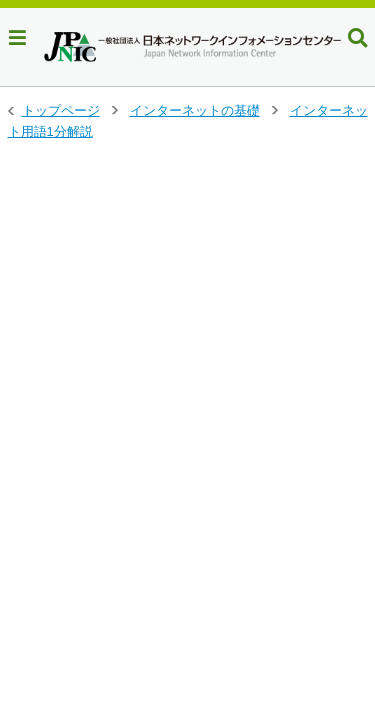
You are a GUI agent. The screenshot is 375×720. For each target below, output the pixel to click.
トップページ (61, 110)
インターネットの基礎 (195, 110)
